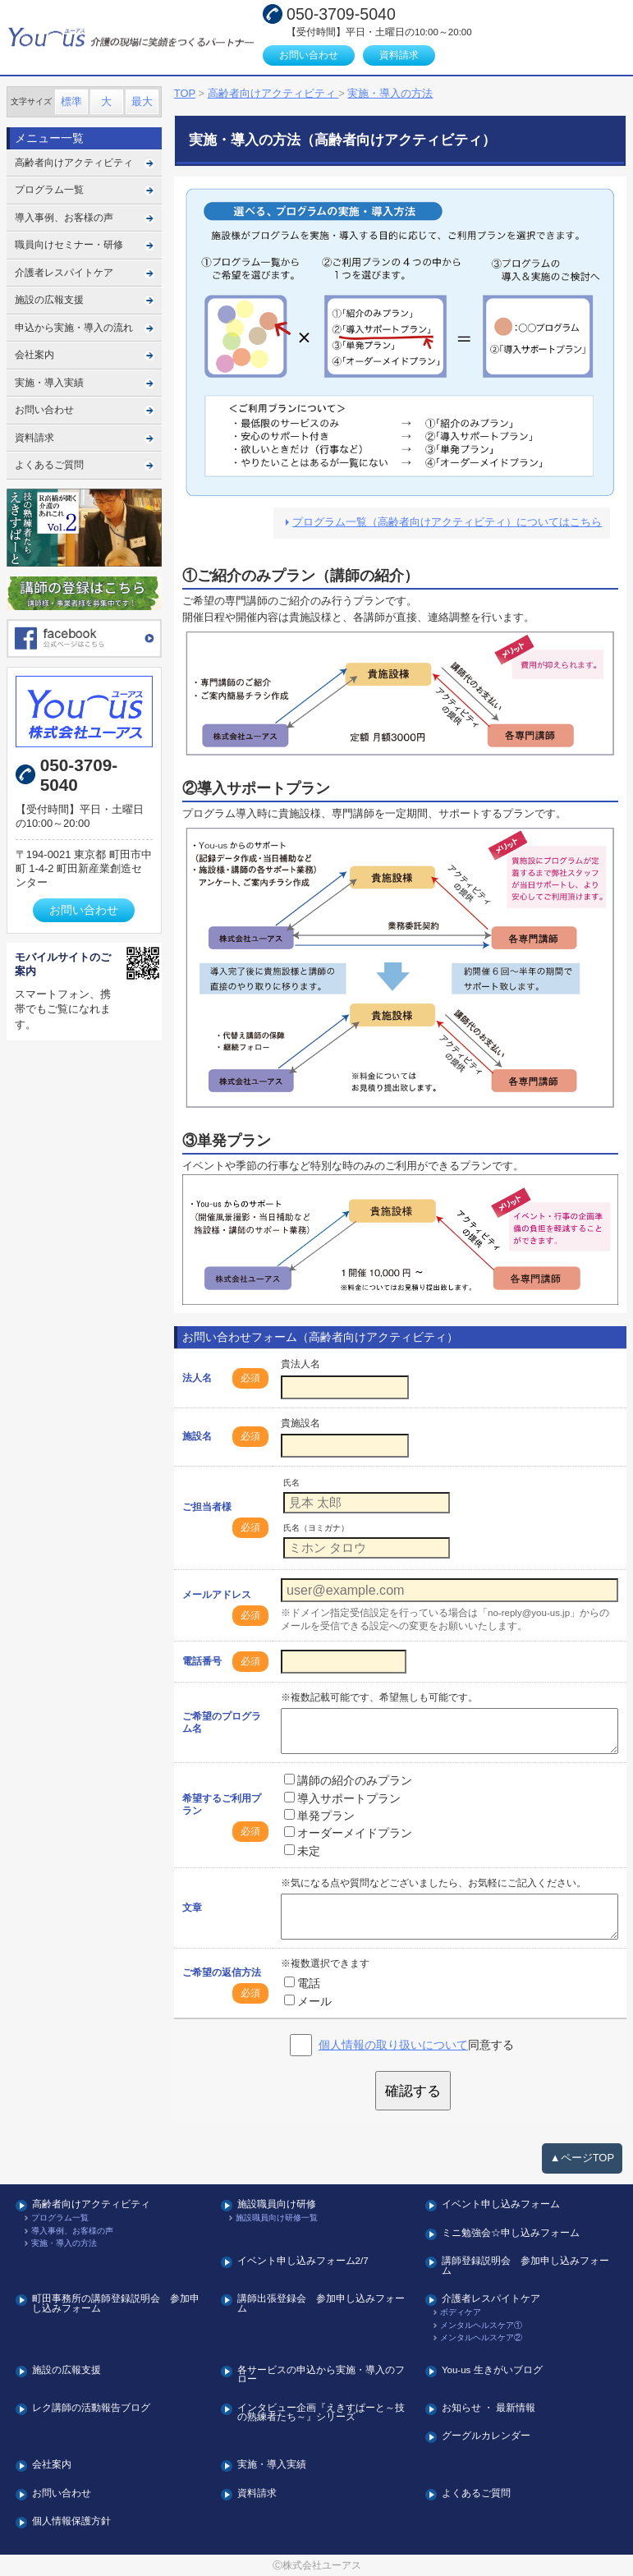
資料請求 (399, 55)
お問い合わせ (308, 55)
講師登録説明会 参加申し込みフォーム (525, 2266)
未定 (302, 1850)
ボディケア (460, 2312)
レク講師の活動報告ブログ (91, 2408)
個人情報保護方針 (71, 2521)
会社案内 (34, 355)
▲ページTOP (582, 2157)
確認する (413, 2090)
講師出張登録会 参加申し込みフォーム (321, 2303)
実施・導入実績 (49, 383)
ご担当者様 (207, 1507)
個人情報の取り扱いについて (393, 2044)
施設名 (197, 1436)
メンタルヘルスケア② (481, 2338)
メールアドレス (216, 1595)
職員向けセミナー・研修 (69, 245)
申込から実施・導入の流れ (74, 328)
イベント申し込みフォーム (501, 2204)
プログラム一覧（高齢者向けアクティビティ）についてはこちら (447, 522)
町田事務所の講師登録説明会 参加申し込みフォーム (116, 2303)
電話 (302, 1983)
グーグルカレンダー (486, 2436)
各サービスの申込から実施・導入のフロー (321, 2375)
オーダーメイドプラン (348, 1832)
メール (308, 2001)
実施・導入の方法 (64, 2243)
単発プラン (319, 1815)
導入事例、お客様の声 (64, 218)
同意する (416, 2044)
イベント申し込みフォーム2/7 (303, 2261)
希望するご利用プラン (221, 1804)
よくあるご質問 (49, 465)
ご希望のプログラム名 (221, 1722)
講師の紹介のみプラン (348, 1780)
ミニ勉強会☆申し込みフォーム (511, 2233)
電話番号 (202, 1661)
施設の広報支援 (49, 300)
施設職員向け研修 (276, 2204)
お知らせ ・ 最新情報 (488, 2408)
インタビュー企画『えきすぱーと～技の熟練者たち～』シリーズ (321, 2413)
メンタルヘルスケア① (481, 2325)
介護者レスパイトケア (64, 273)
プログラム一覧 (49, 190)
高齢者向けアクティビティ (74, 163)
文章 (192, 1907)
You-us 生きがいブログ (492, 2370)
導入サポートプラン (342, 1798)
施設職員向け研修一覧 (277, 2218)
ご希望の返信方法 (221, 1972)
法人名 (197, 1378)
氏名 (291, 1482)
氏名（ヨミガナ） (316, 1527)
